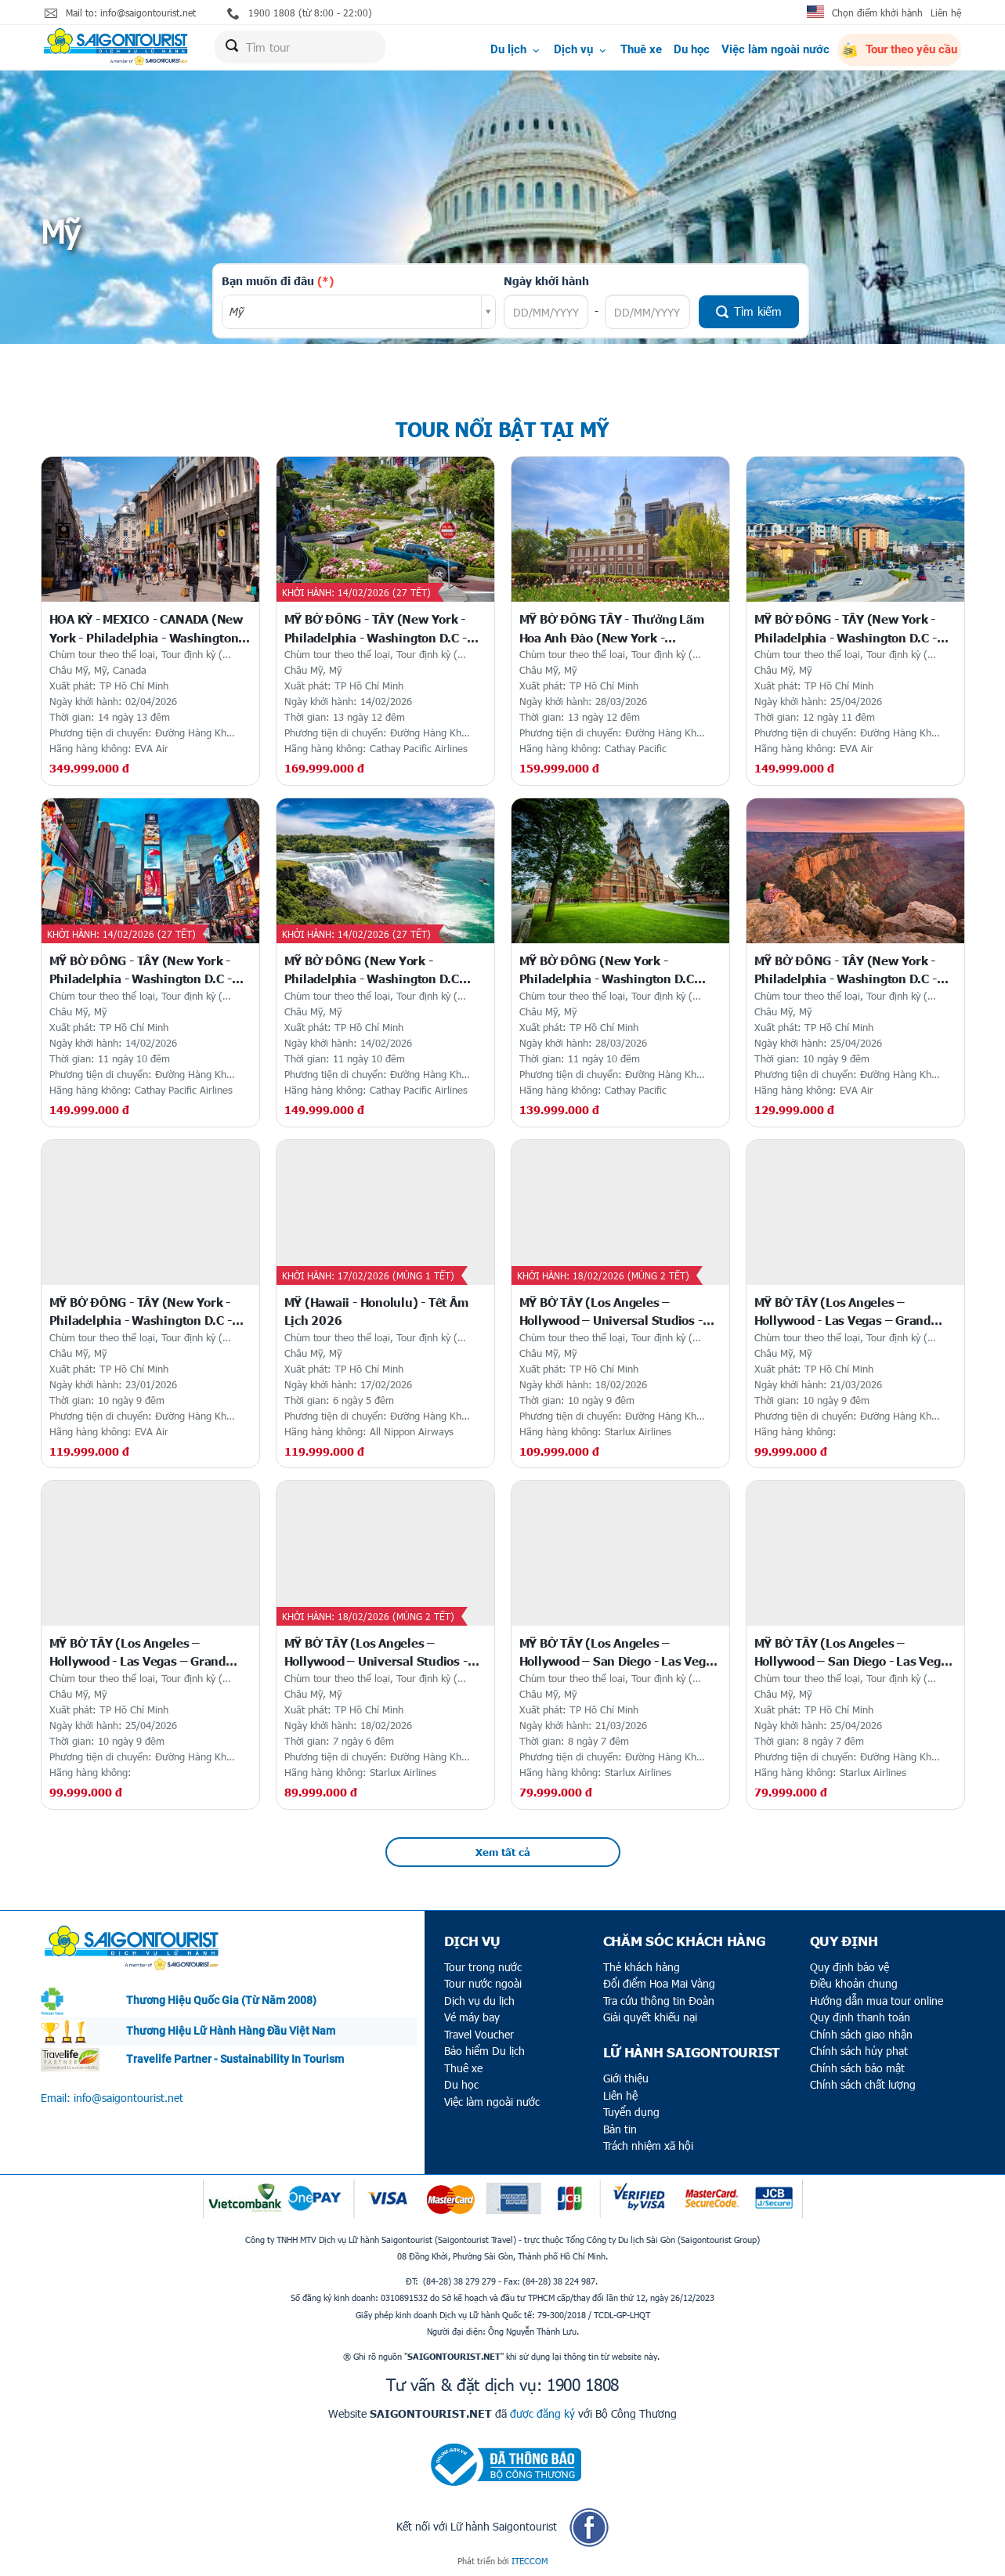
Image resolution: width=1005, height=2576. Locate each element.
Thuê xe (641, 49)
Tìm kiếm (749, 311)
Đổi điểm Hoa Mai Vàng (659, 1983)
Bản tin (620, 2129)
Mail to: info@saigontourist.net (120, 13)
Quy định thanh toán (860, 2017)
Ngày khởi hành (546, 280)
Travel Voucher (479, 2034)
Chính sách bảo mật (857, 2067)
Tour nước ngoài (483, 1983)
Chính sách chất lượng (863, 2084)
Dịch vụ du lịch (479, 2000)
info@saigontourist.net (128, 2097)
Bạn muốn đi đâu (278, 280)
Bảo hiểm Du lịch (484, 2050)
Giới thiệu (626, 2078)
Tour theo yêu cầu (899, 50)
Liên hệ (946, 12)
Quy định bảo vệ (849, 1966)
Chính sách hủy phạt (859, 2050)
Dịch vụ (581, 49)
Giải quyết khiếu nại (650, 2017)
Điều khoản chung (854, 1983)
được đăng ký (542, 2413)
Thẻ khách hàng (641, 1966)
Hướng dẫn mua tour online (876, 2000)
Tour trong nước (483, 1966)
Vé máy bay (472, 2017)
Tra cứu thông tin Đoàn (658, 2000)
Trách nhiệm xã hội (648, 2145)
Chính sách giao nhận (861, 2034)
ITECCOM (530, 2561)
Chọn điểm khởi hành (877, 12)
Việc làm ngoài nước (775, 49)
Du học (692, 49)
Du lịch (516, 49)
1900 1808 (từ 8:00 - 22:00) (299, 13)
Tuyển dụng (631, 2111)
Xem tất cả (502, 1852)
